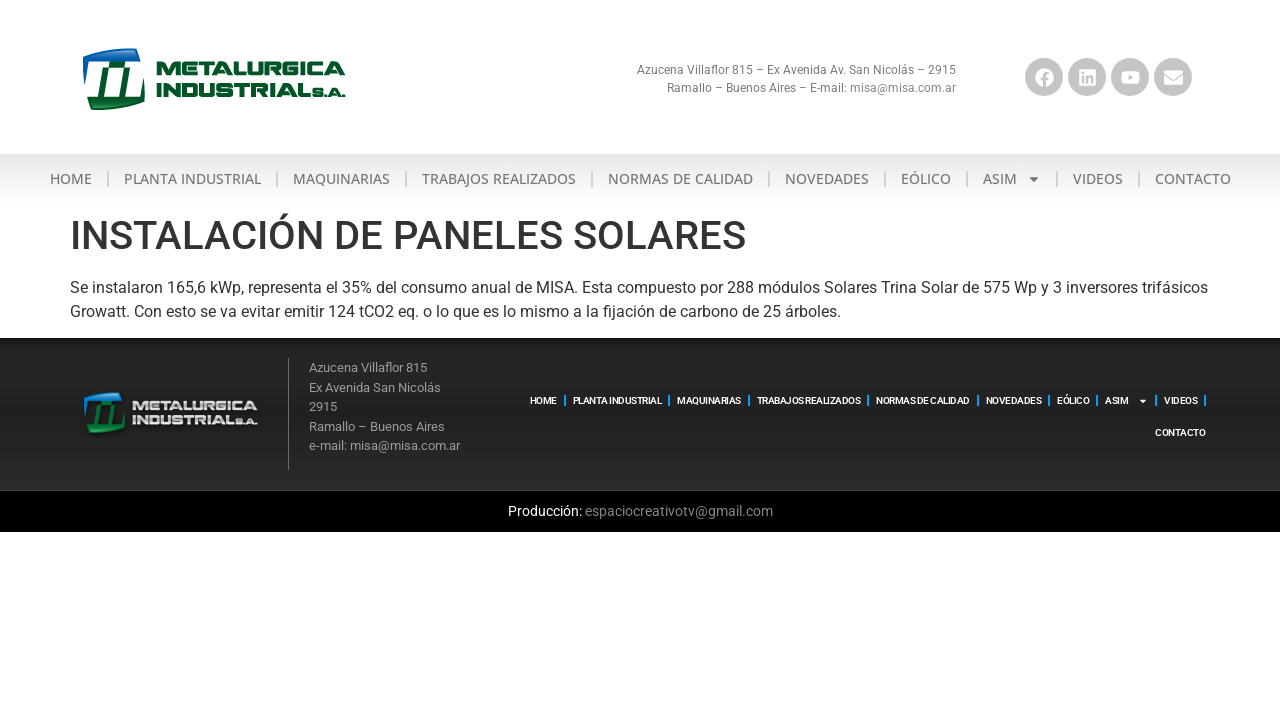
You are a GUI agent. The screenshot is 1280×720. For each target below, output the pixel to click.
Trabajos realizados (499, 178)
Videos (1098, 178)
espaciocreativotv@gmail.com (679, 511)
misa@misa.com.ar (903, 88)
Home (71, 178)
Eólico (926, 178)
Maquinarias (341, 178)
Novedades (827, 178)
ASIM (1012, 179)
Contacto (1193, 178)
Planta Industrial (192, 178)
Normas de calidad (680, 178)
